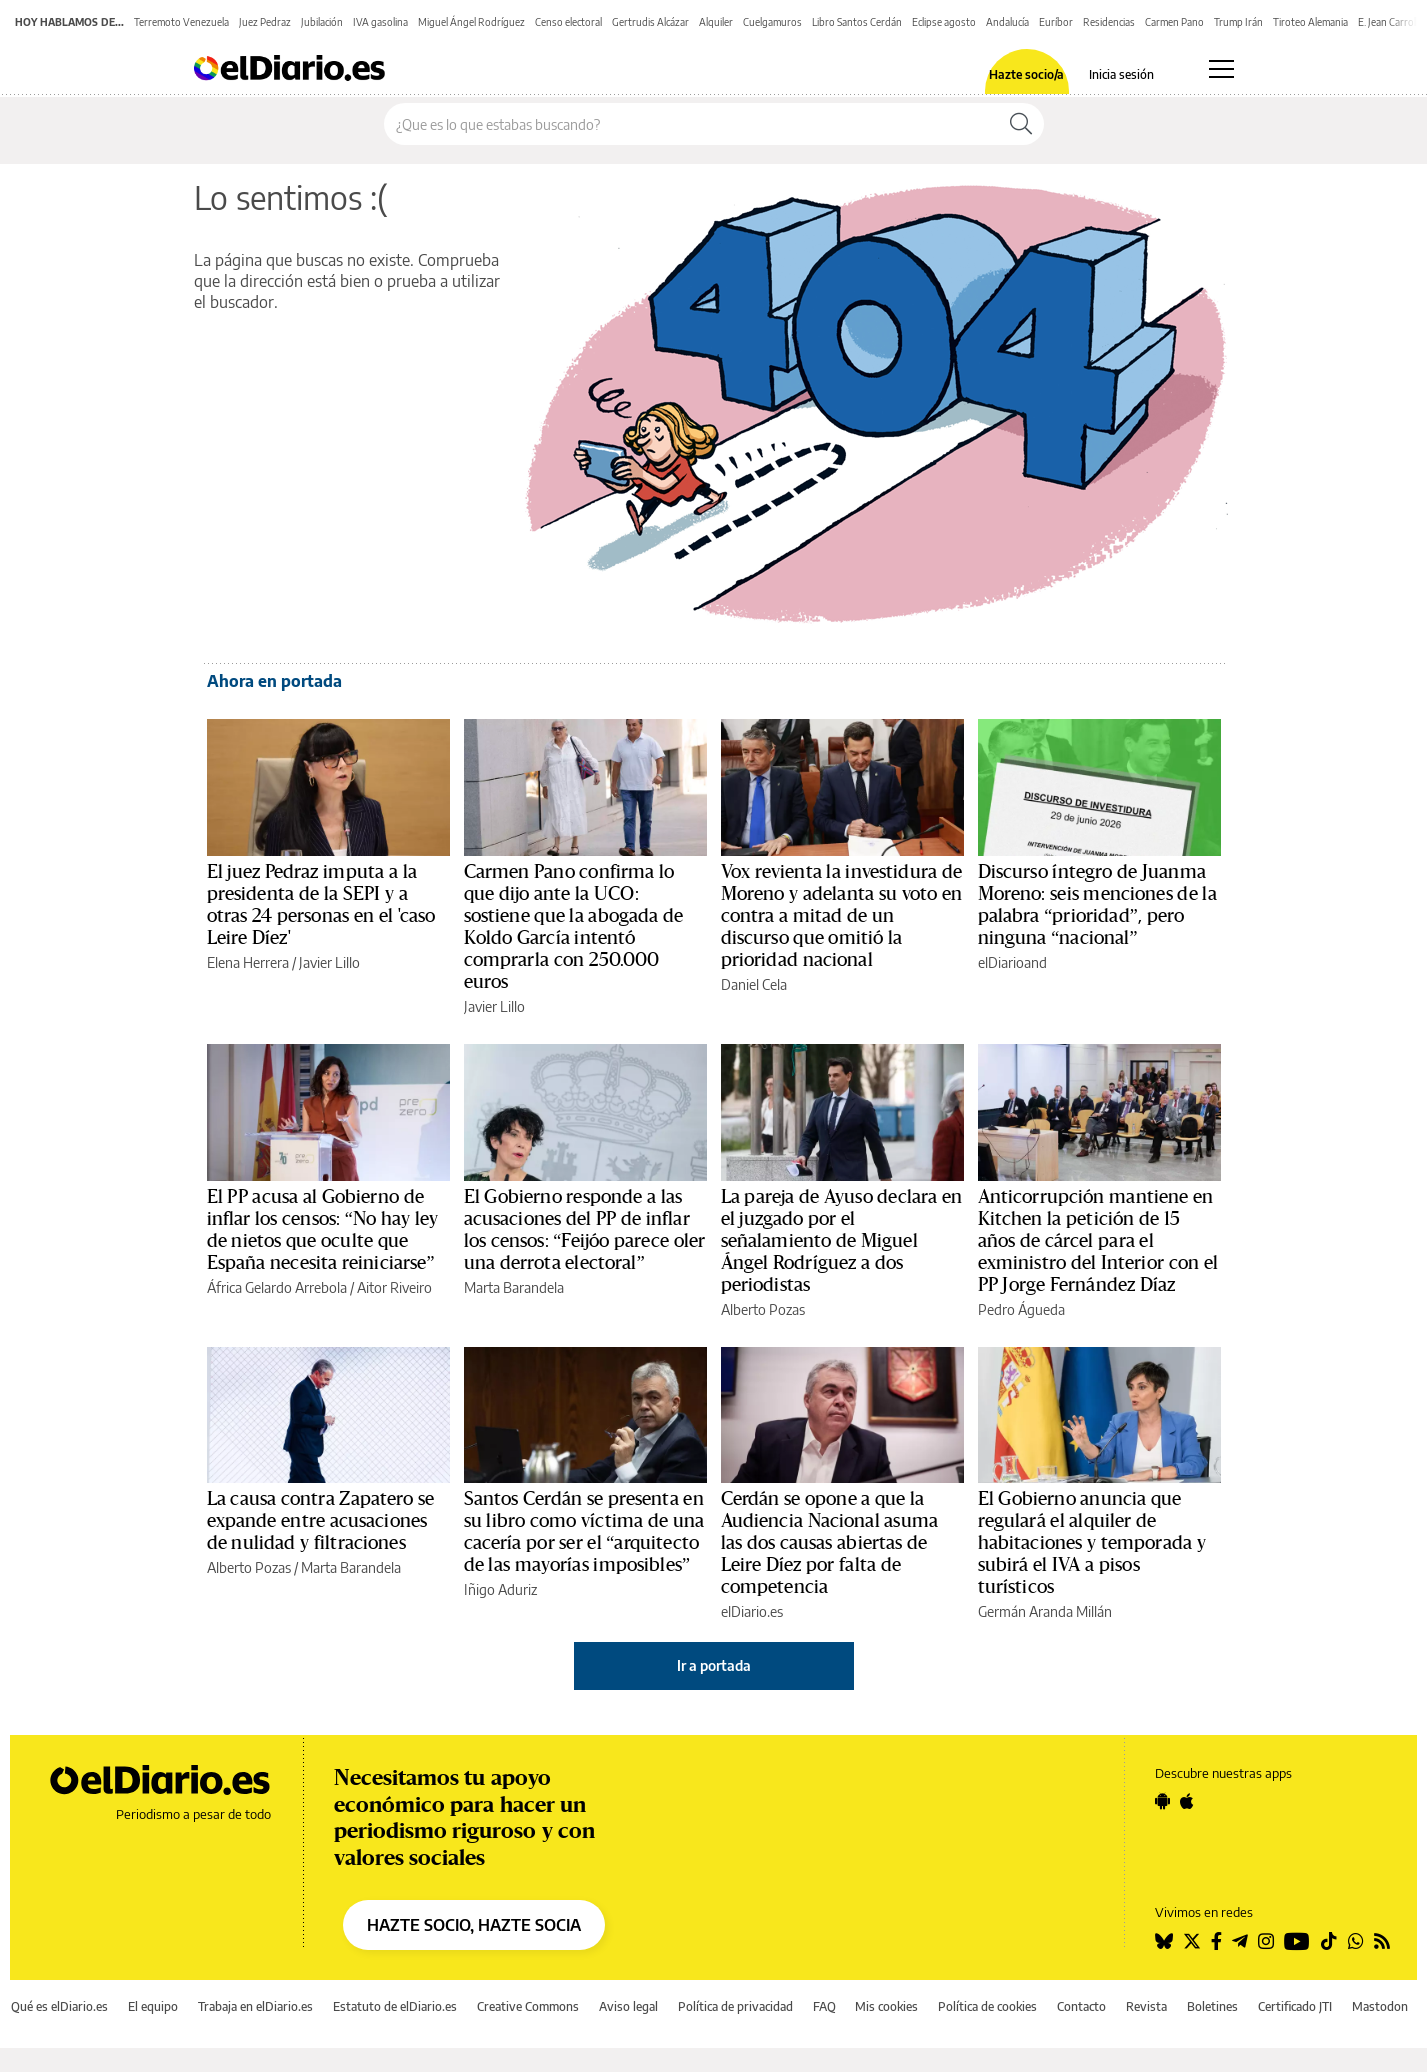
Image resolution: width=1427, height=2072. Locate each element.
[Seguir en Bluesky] (1164, 1941)
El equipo (153, 2006)
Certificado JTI (1295, 2006)
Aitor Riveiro (394, 1287)
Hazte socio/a (1026, 75)
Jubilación (322, 22)
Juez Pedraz (265, 22)
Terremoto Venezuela (181, 22)
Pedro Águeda (1021, 1309)
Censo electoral (568, 22)
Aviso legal (628, 2006)
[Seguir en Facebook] (1216, 1941)
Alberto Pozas (763, 1309)
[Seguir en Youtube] (1297, 1941)
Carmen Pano (1174, 22)
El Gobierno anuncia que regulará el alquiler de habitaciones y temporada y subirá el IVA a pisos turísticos (1092, 1543)
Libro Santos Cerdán (857, 22)
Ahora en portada (274, 681)
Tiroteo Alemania (1310, 22)
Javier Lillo (329, 962)
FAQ (824, 2006)
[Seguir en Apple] (1187, 1801)
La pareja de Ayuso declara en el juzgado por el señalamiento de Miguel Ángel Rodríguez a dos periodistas (842, 1241)
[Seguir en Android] (1162, 1801)
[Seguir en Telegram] (1240, 1941)
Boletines (1212, 2006)
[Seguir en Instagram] (1266, 1941)
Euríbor (1056, 22)
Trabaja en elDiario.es (255, 2006)
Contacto (1081, 2006)
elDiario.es (752, 1611)
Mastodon (1380, 2006)
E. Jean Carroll (1388, 22)
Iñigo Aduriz (500, 1589)
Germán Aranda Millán (1045, 1611)
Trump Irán (1238, 22)
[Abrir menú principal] (1221, 69)
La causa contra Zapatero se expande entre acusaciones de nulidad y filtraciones (321, 1521)
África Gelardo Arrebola (277, 1287)
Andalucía (1007, 22)
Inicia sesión (1121, 75)
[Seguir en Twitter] (1192, 1941)
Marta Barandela (514, 1287)
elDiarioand (1012, 962)
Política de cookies (987, 2006)
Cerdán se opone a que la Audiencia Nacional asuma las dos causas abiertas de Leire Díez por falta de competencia (830, 1543)
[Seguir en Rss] (1382, 1941)
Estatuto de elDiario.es (395, 2006)
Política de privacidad (735, 2006)
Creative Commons (528, 2006)
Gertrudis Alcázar (650, 22)
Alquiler (716, 22)
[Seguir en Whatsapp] (1356, 1941)
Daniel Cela (754, 984)
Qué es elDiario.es (59, 2006)
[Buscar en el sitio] (691, 124)
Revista (1146, 2006)
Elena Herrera (248, 962)
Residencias (1109, 22)
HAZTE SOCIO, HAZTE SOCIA (474, 1925)
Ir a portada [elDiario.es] (714, 1665)
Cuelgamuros (772, 22)
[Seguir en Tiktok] (1329, 1941)
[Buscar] (1021, 124)
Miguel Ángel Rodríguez (471, 22)
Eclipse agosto (944, 22)
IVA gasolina (380, 22)
